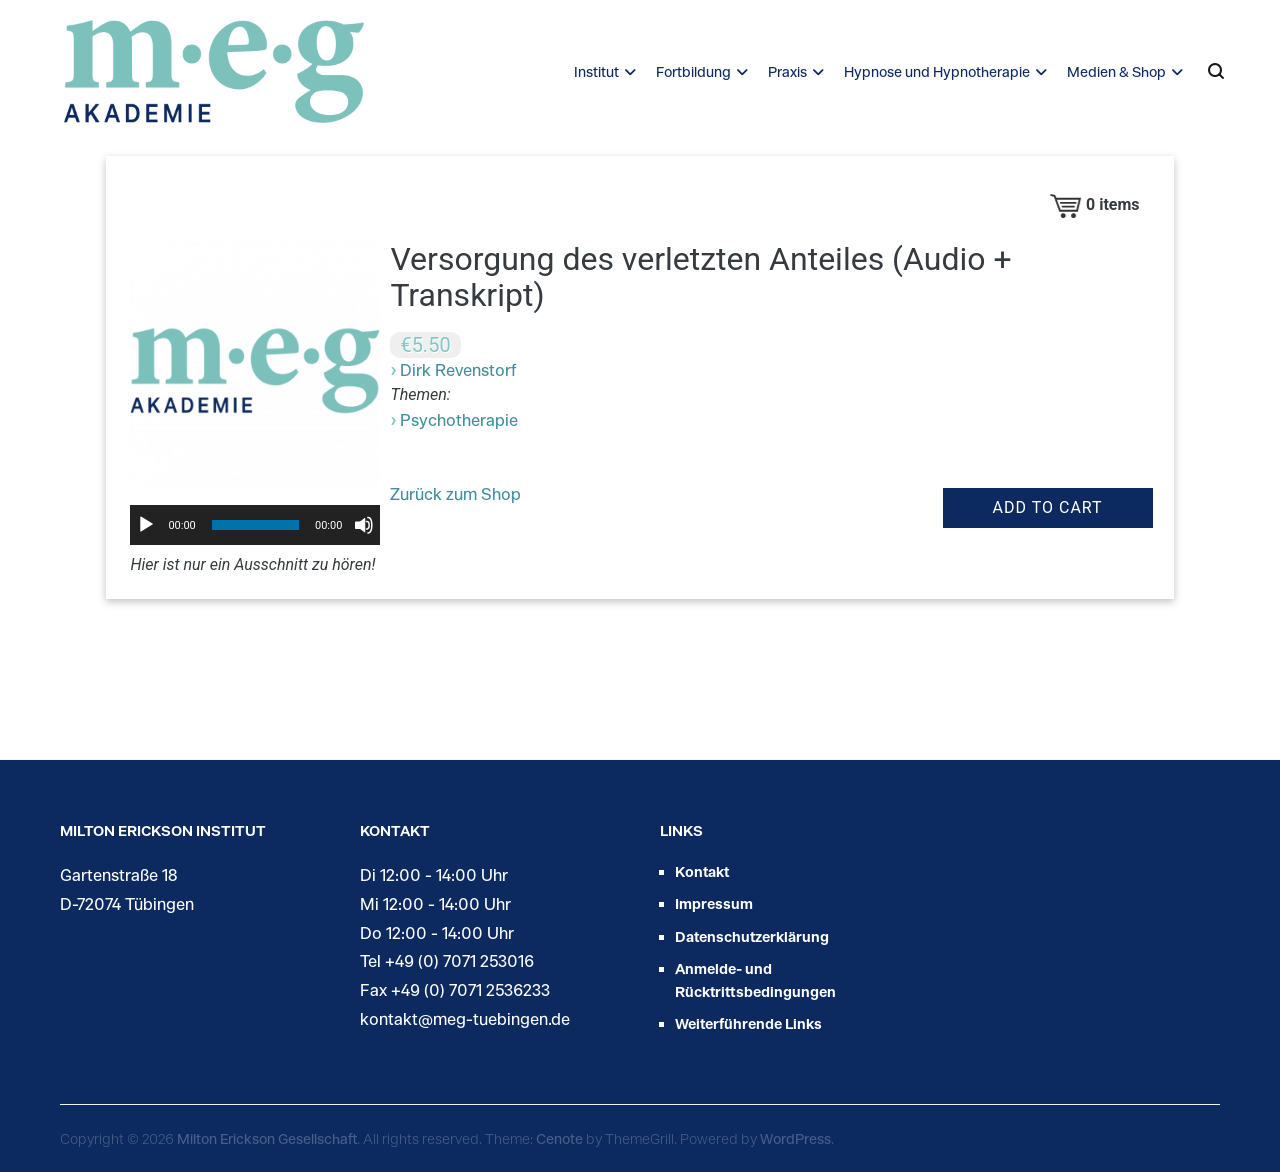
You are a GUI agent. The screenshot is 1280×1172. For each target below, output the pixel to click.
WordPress (795, 1138)
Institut (596, 71)
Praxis (787, 71)
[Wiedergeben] (146, 525)
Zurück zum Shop (455, 493)
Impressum (714, 903)
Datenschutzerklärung (752, 936)
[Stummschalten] (364, 525)
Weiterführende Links (748, 1023)
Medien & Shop (1116, 71)
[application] (255, 525)
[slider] (255, 525)
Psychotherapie (459, 419)
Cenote (559, 1138)
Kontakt (702, 871)
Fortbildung (693, 71)
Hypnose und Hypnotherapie (937, 71)
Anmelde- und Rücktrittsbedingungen (755, 979)
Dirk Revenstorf (458, 369)
